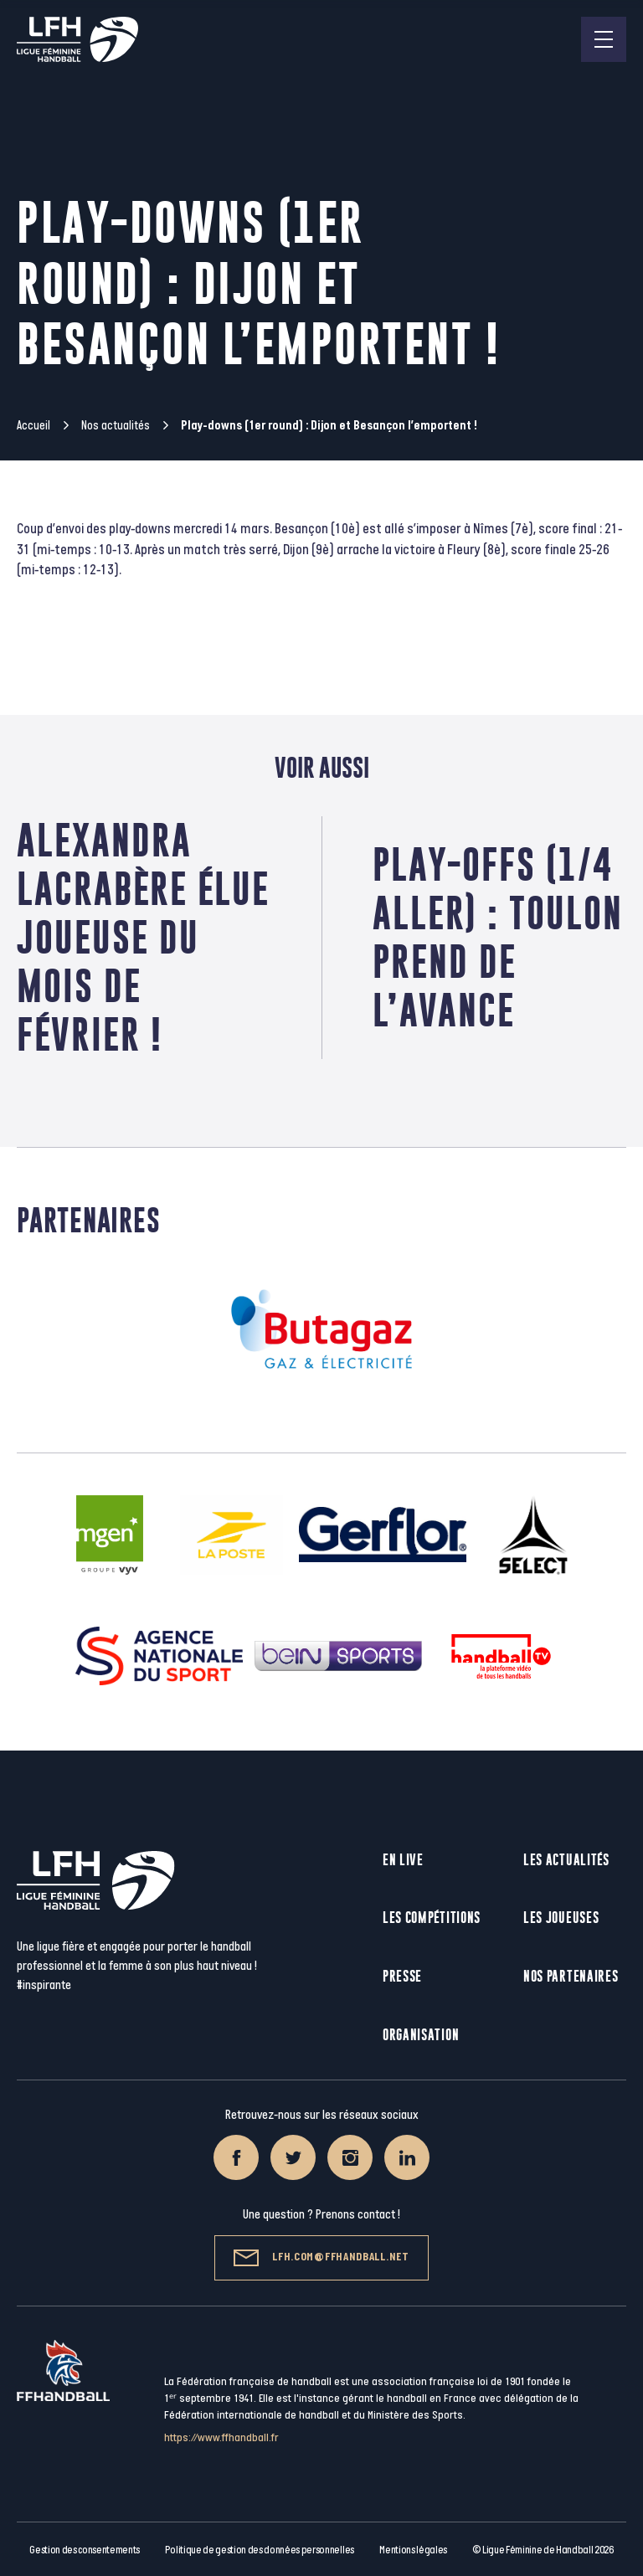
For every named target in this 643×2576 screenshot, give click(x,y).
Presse (402, 1976)
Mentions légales (413, 2550)
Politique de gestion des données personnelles (259, 2550)
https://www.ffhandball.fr (221, 2437)
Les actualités (566, 1860)
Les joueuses (561, 1918)
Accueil (33, 426)
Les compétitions (432, 1918)
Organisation (421, 2035)
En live (403, 1860)
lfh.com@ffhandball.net (321, 2257)
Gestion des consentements (84, 2550)
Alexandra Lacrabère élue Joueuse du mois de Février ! (143, 937)
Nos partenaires (571, 1976)
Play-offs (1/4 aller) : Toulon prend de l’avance (498, 937)
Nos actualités (115, 426)
